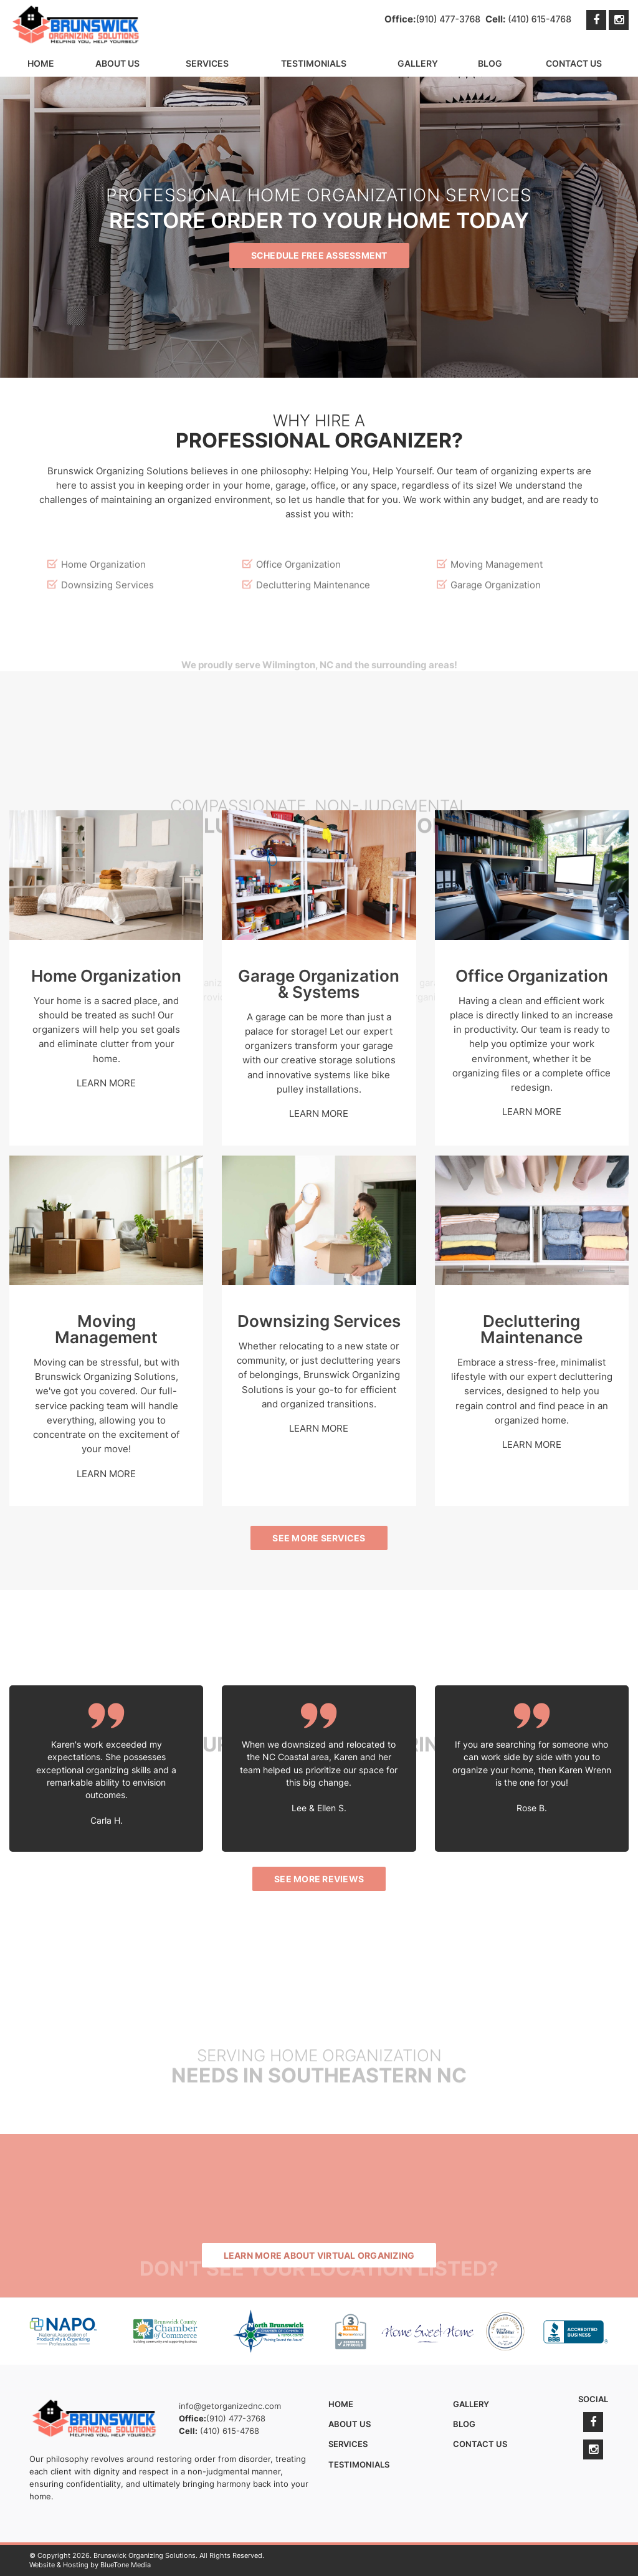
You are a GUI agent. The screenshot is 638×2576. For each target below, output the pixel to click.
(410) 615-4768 (539, 19)
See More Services (318, 1538)
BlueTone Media (125, 2564)
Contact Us (574, 63)
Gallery (418, 63)
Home (40, 63)
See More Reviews (319, 1879)
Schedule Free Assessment (319, 259)
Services (207, 63)
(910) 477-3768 (448, 19)
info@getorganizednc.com (230, 2406)
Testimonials (313, 63)
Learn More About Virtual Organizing (319, 2255)
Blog (490, 63)
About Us (117, 63)
